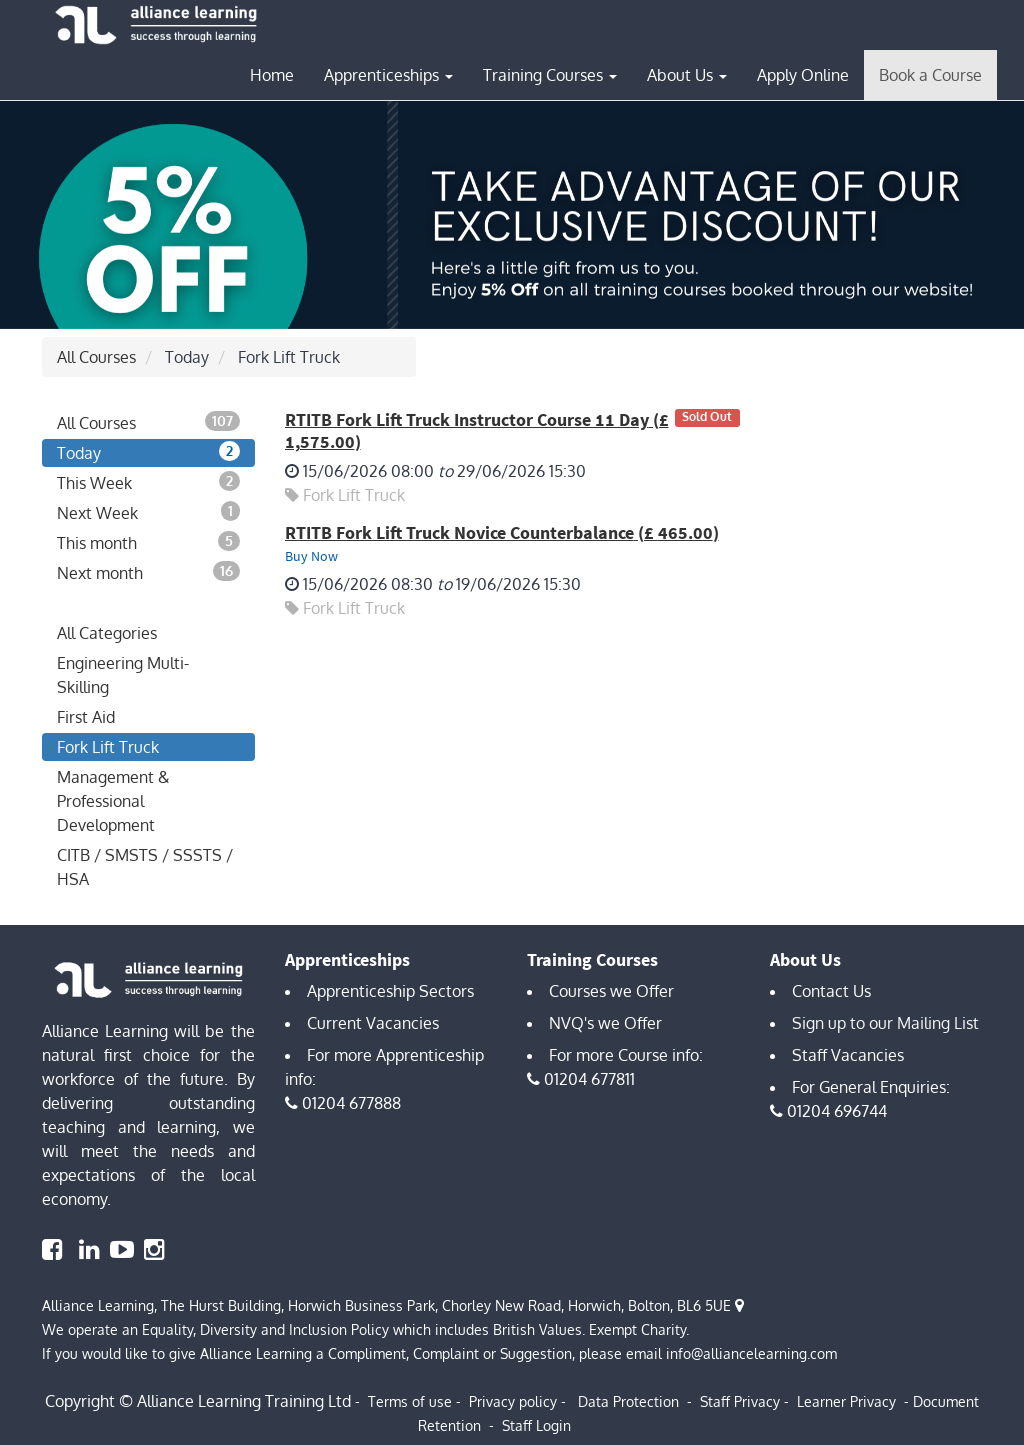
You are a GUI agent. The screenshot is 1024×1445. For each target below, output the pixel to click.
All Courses (96, 357)
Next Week (148, 512)
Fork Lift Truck (108, 747)
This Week (148, 482)
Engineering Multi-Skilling (123, 675)
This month (148, 542)
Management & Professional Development (113, 801)
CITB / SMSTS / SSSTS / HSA (145, 867)
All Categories (107, 633)
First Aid (86, 717)
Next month (148, 572)
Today (148, 452)
